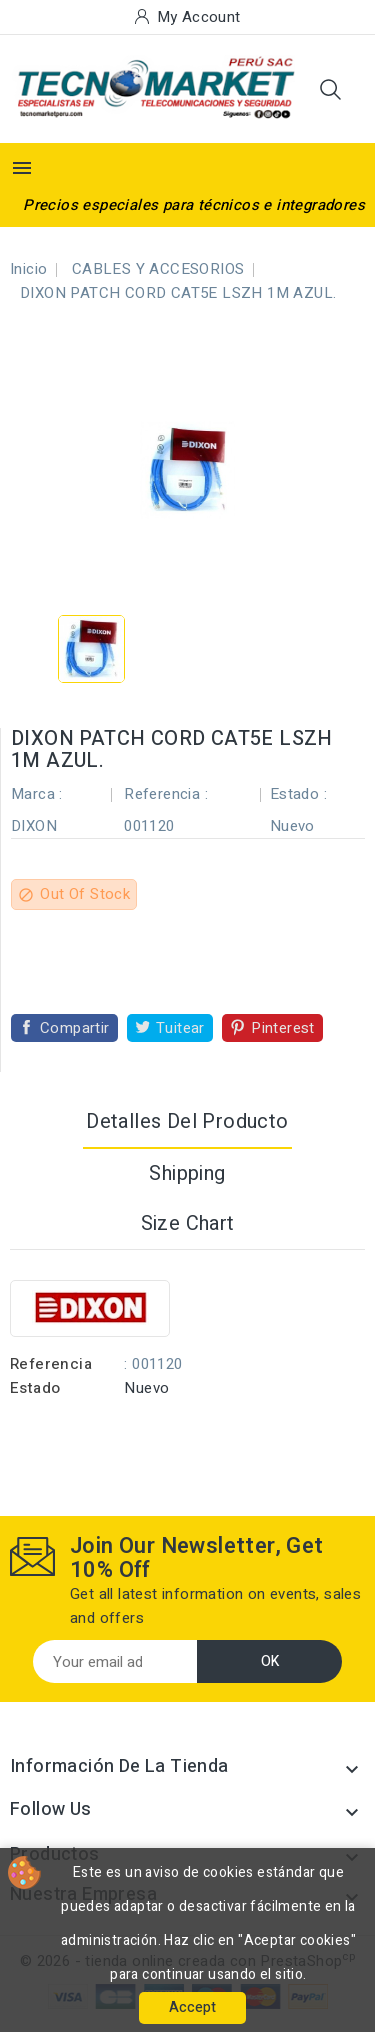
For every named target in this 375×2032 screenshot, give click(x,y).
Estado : (298, 794)
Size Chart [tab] (188, 1223)
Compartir (75, 1028)
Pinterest (283, 1028)
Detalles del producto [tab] (187, 1121)
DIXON (34, 826)
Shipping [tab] (187, 1173)
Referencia (51, 1364)
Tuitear (180, 1028)
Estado (35, 1388)
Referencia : (166, 794)
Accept (192, 2007)
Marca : (37, 794)
